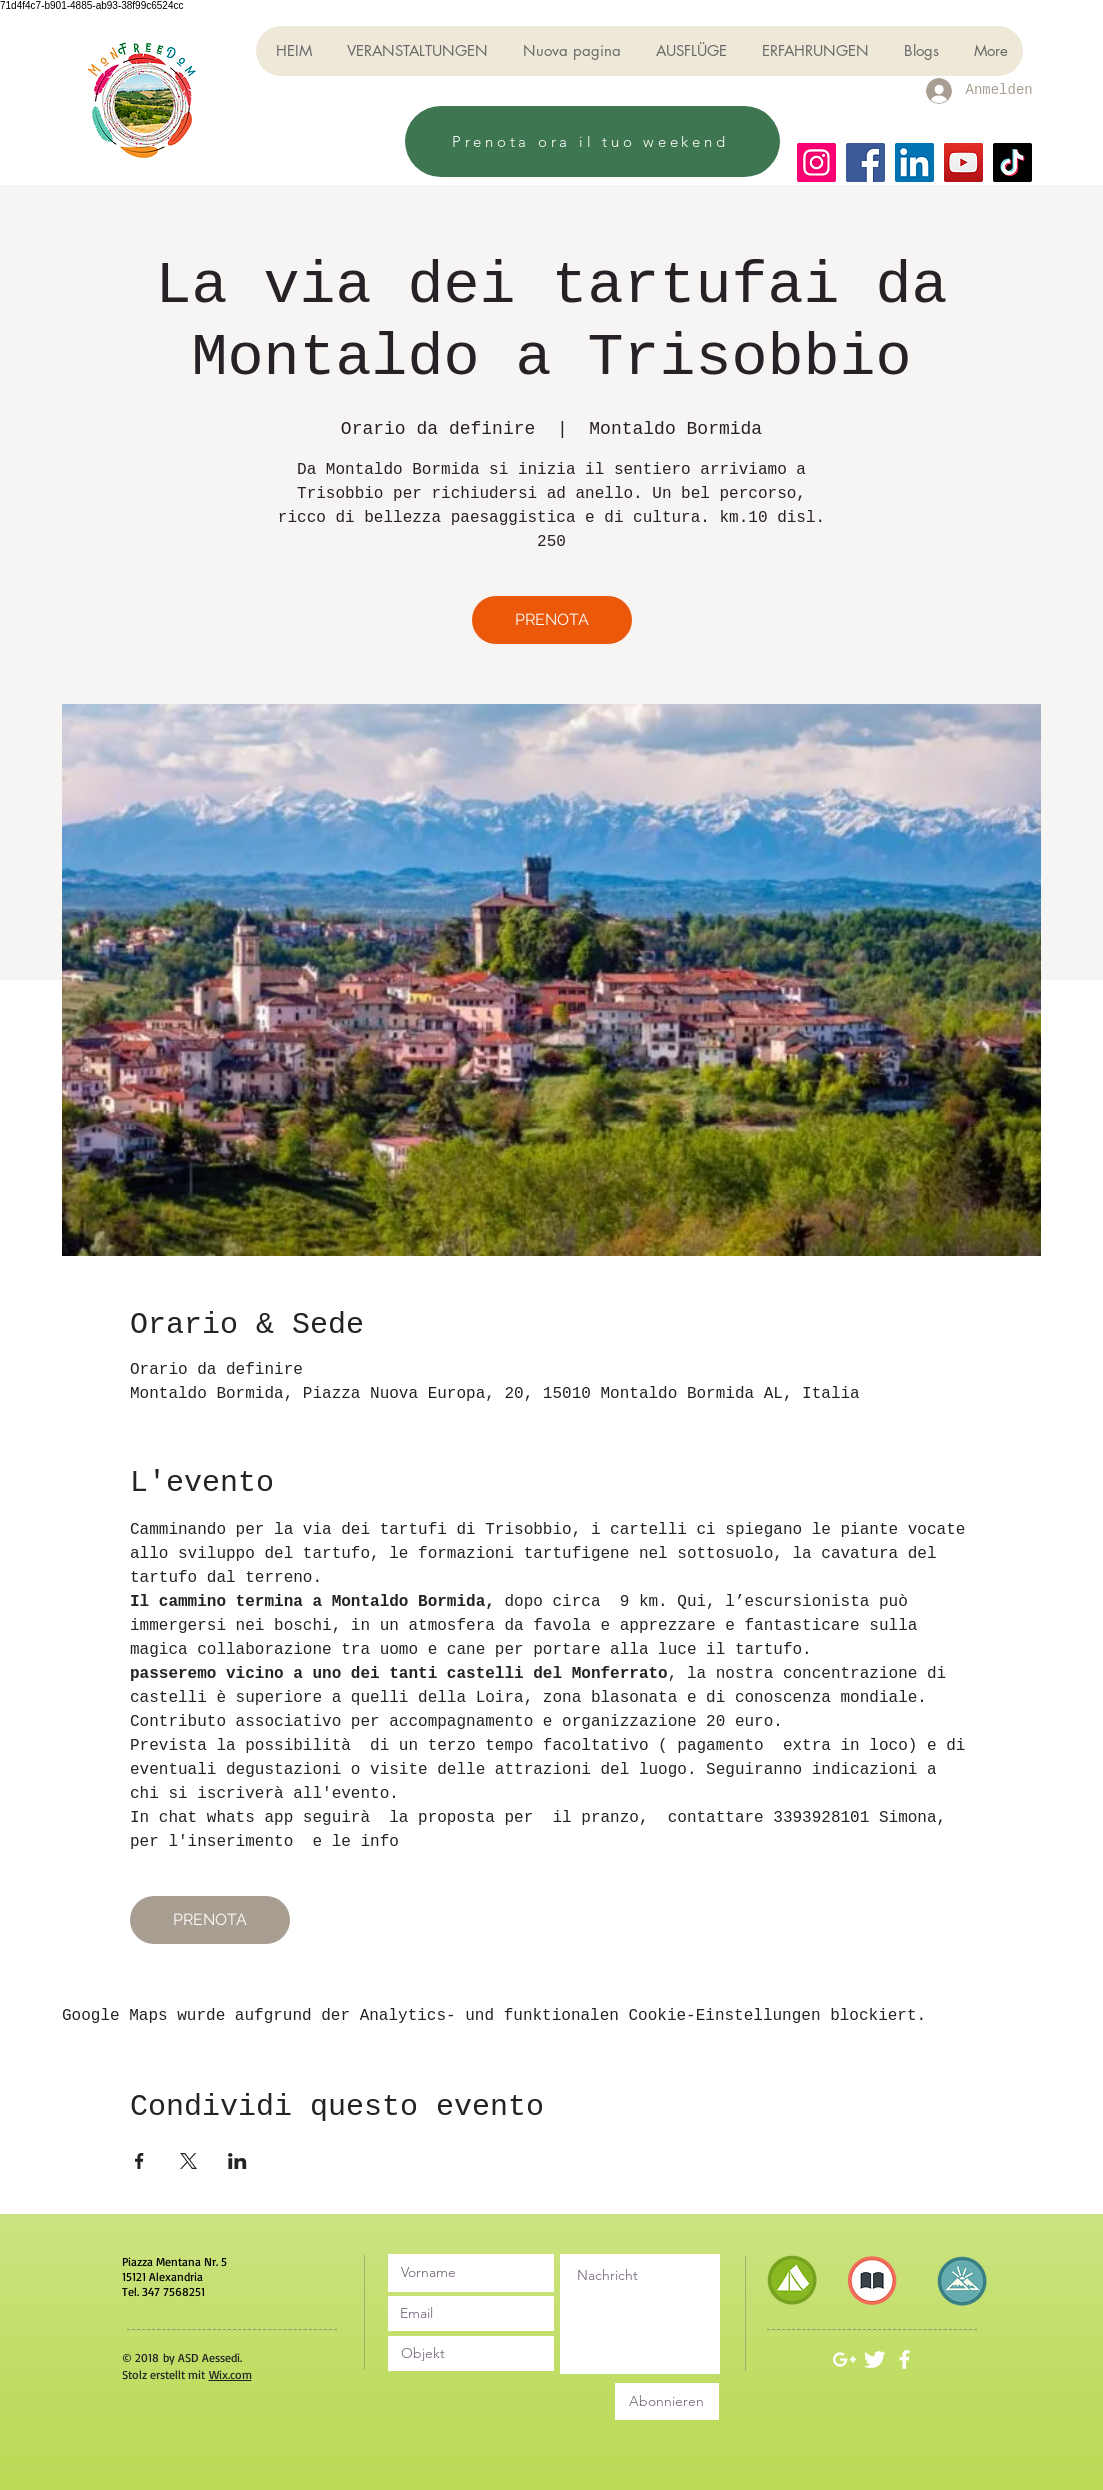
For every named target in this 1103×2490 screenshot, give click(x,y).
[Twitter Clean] (874, 2359)
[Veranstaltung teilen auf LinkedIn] (237, 2161)
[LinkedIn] (914, 162)
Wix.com (230, 2374)
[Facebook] (865, 162)
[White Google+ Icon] (844, 2359)
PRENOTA (552, 619)
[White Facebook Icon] (904, 2359)
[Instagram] (816, 162)
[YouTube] (963, 162)
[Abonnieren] (667, 2401)
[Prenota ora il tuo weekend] (592, 141)
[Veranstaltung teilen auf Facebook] (139, 2161)
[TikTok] (1012, 162)
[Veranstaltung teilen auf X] (188, 2161)
